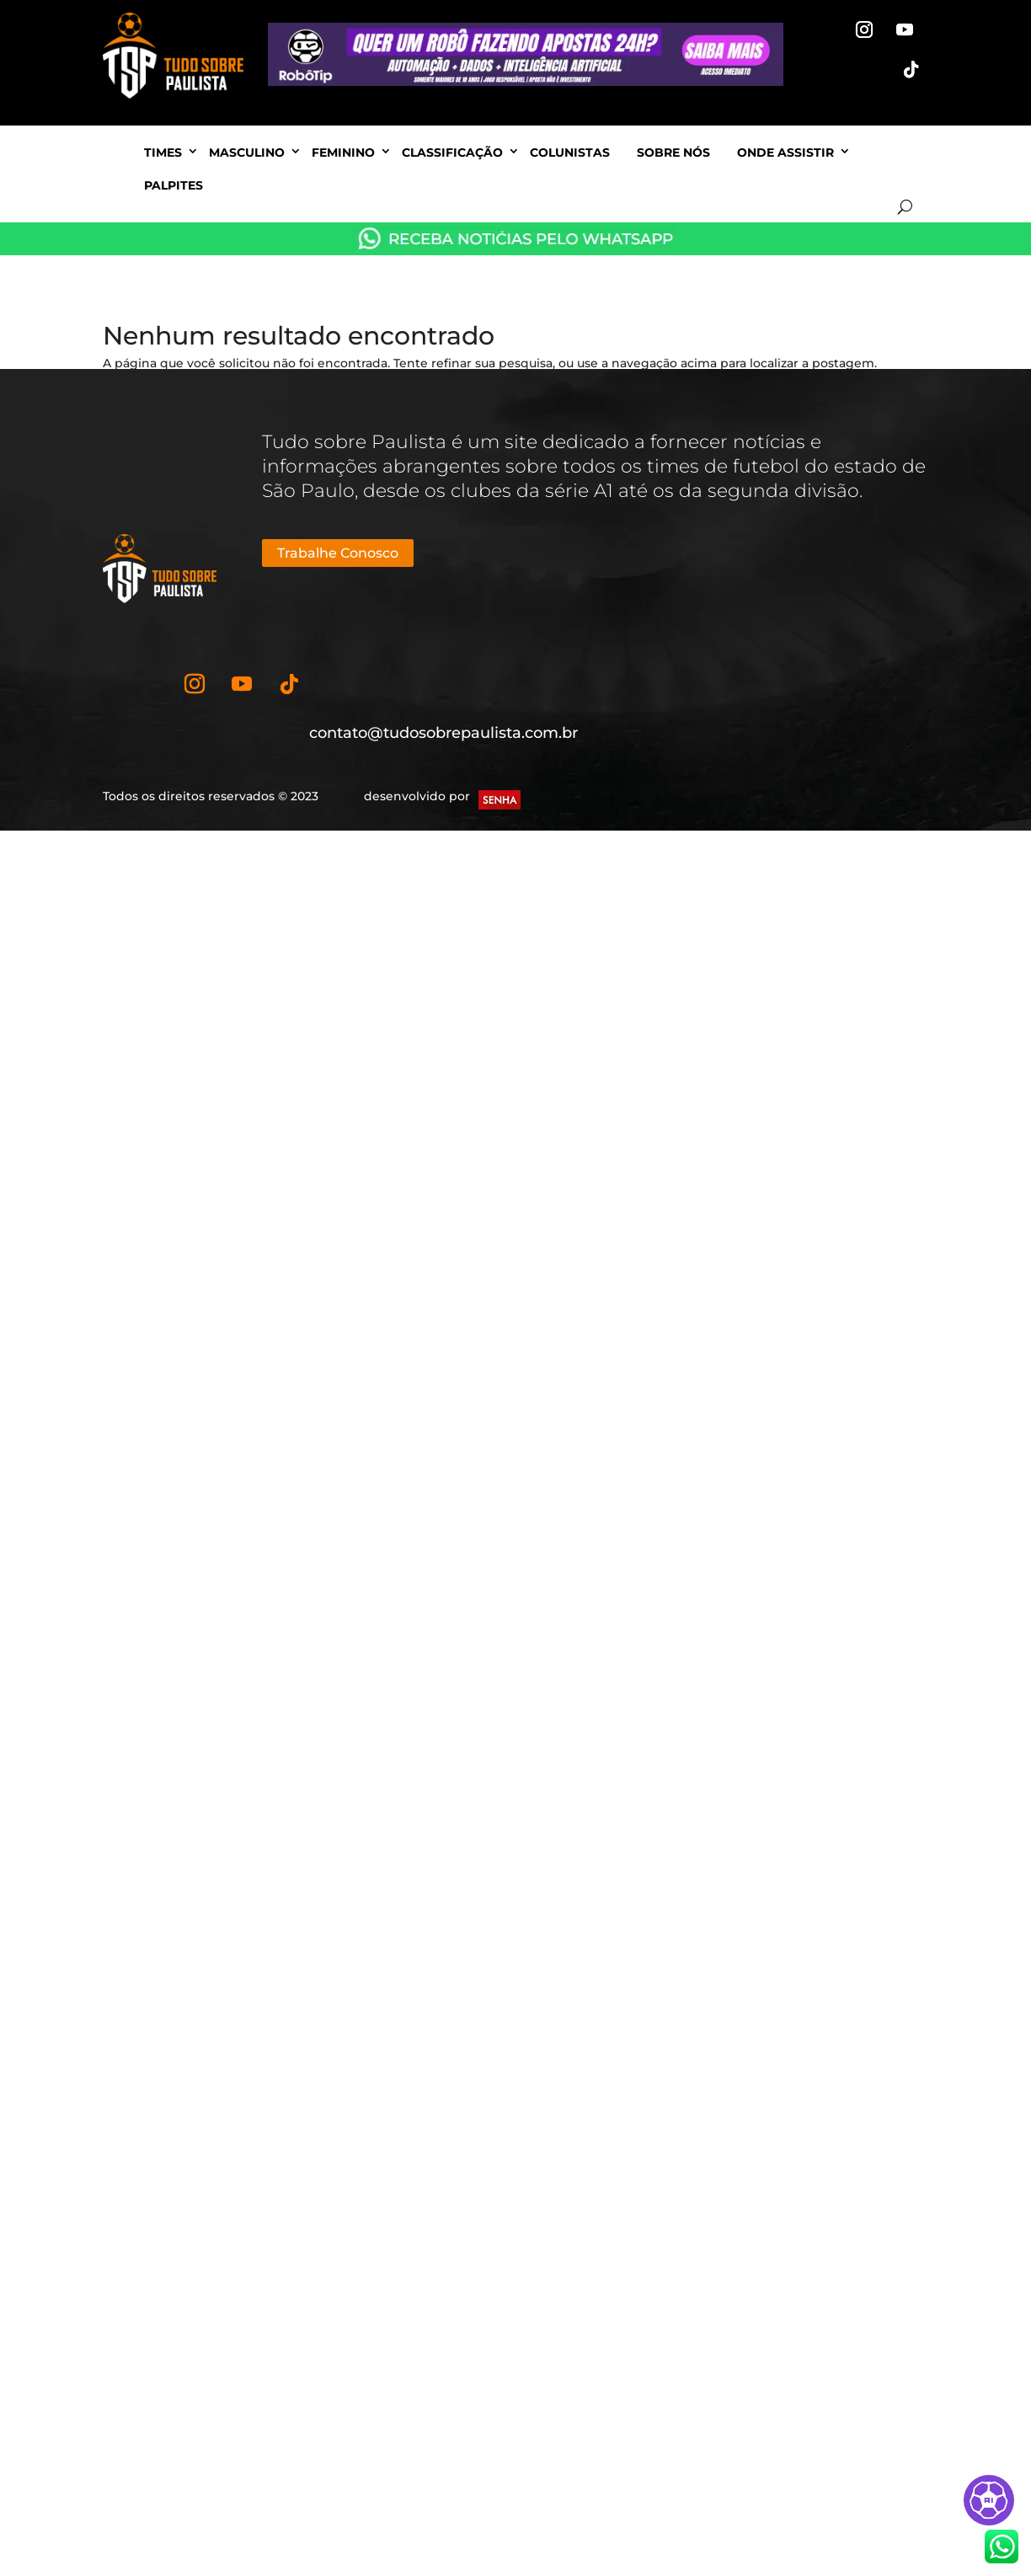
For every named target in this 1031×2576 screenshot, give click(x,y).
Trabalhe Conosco (337, 553)
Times (163, 152)
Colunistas (570, 152)
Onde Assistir (785, 152)
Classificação (452, 152)
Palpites (173, 185)
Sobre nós (673, 152)
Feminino (343, 152)
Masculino (247, 152)
